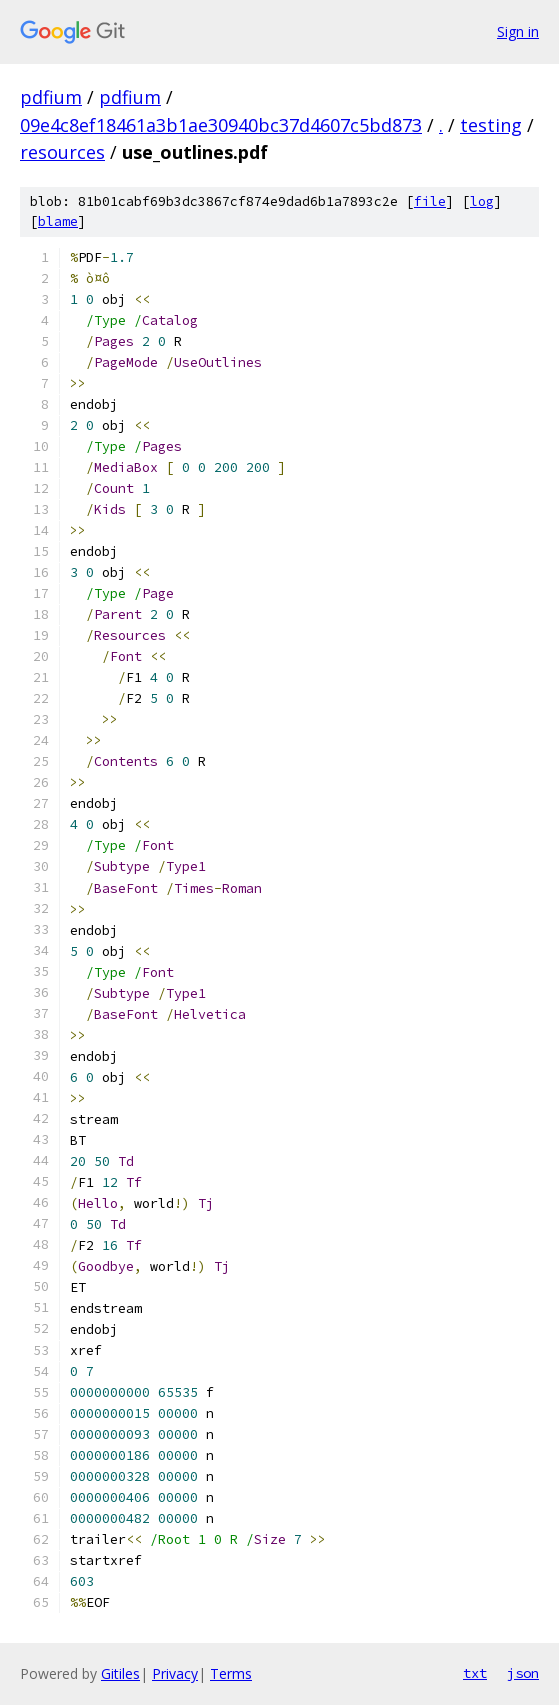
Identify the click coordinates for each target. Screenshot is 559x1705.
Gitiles (120, 1673)
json (523, 1673)
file (430, 201)
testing (491, 125)
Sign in (518, 31)
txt (475, 1673)
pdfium (51, 97)
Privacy (175, 1673)
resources (62, 152)
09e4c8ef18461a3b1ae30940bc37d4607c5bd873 (221, 125)
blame (58, 221)
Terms (231, 1673)
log (482, 201)
